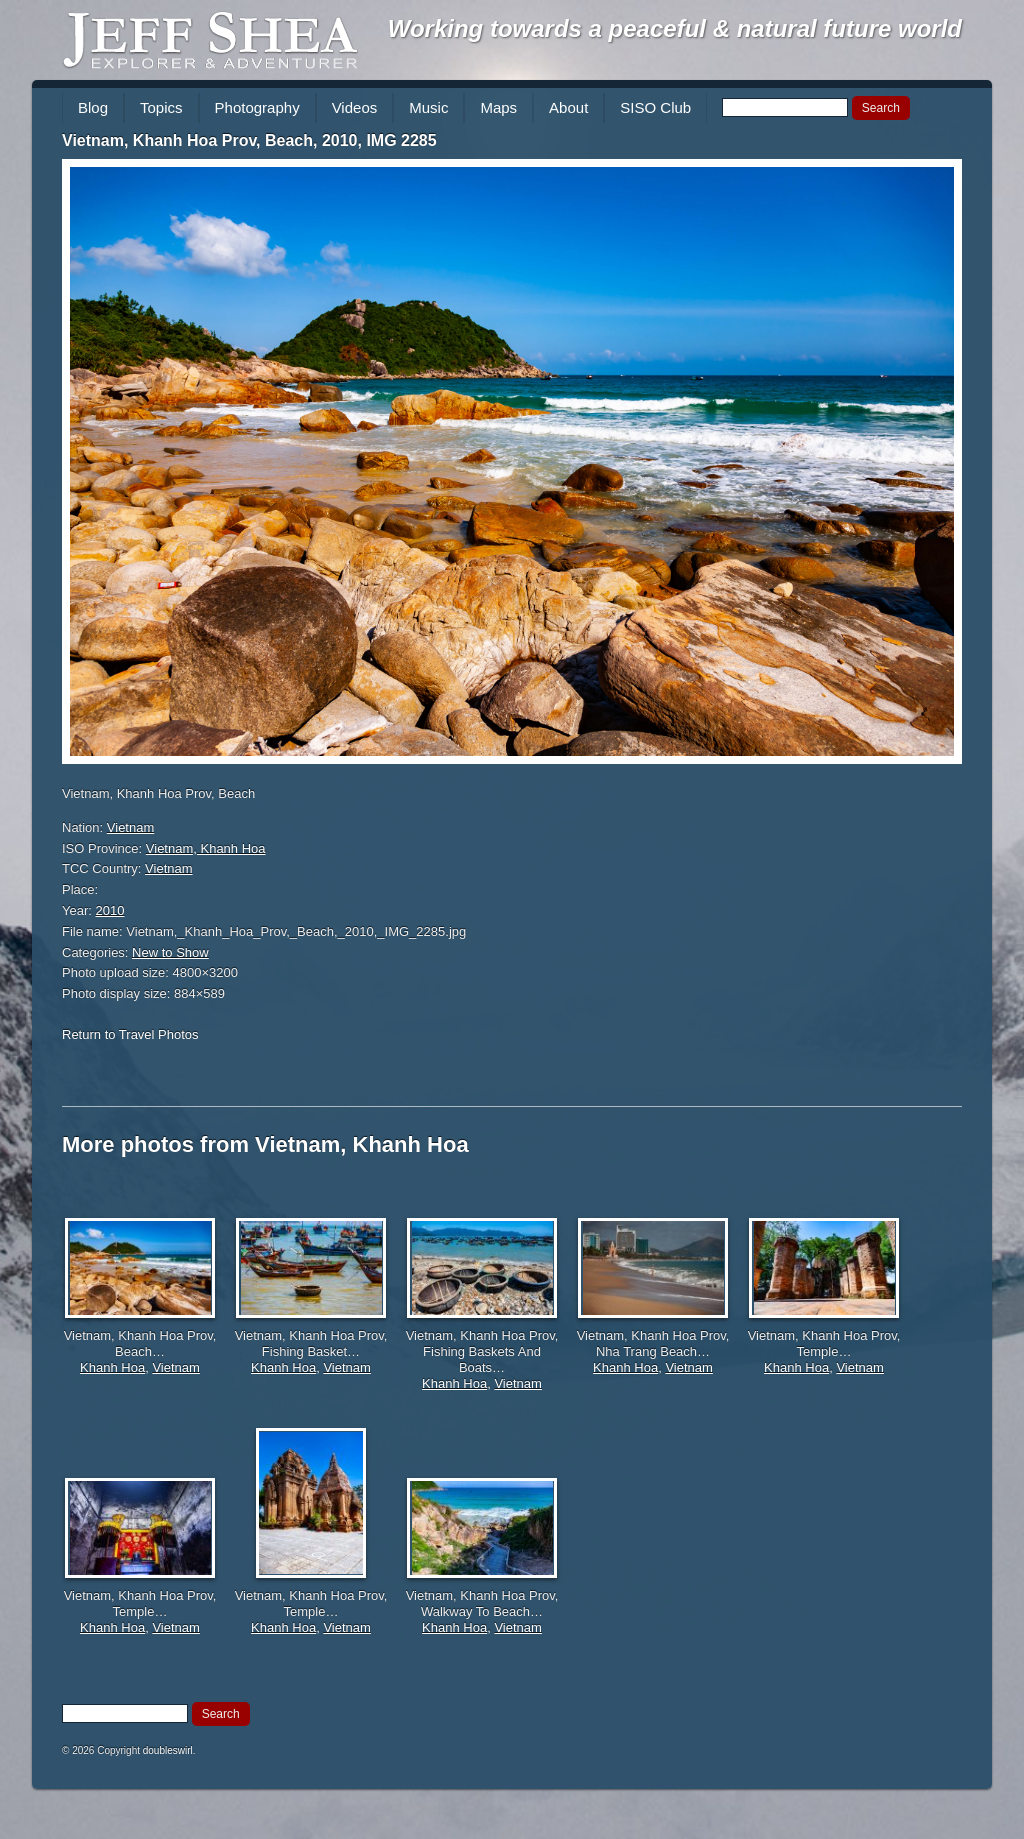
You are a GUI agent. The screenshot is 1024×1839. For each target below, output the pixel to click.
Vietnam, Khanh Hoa (206, 848)
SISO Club (655, 107)
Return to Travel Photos (130, 1034)
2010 (110, 910)
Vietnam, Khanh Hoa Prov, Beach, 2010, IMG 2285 (249, 140)
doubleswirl (168, 1750)
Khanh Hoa (112, 1367)
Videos (355, 107)
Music (428, 107)
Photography (257, 107)
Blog (93, 107)
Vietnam (130, 827)
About (568, 107)
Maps (498, 107)
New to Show (170, 952)
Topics (161, 107)
